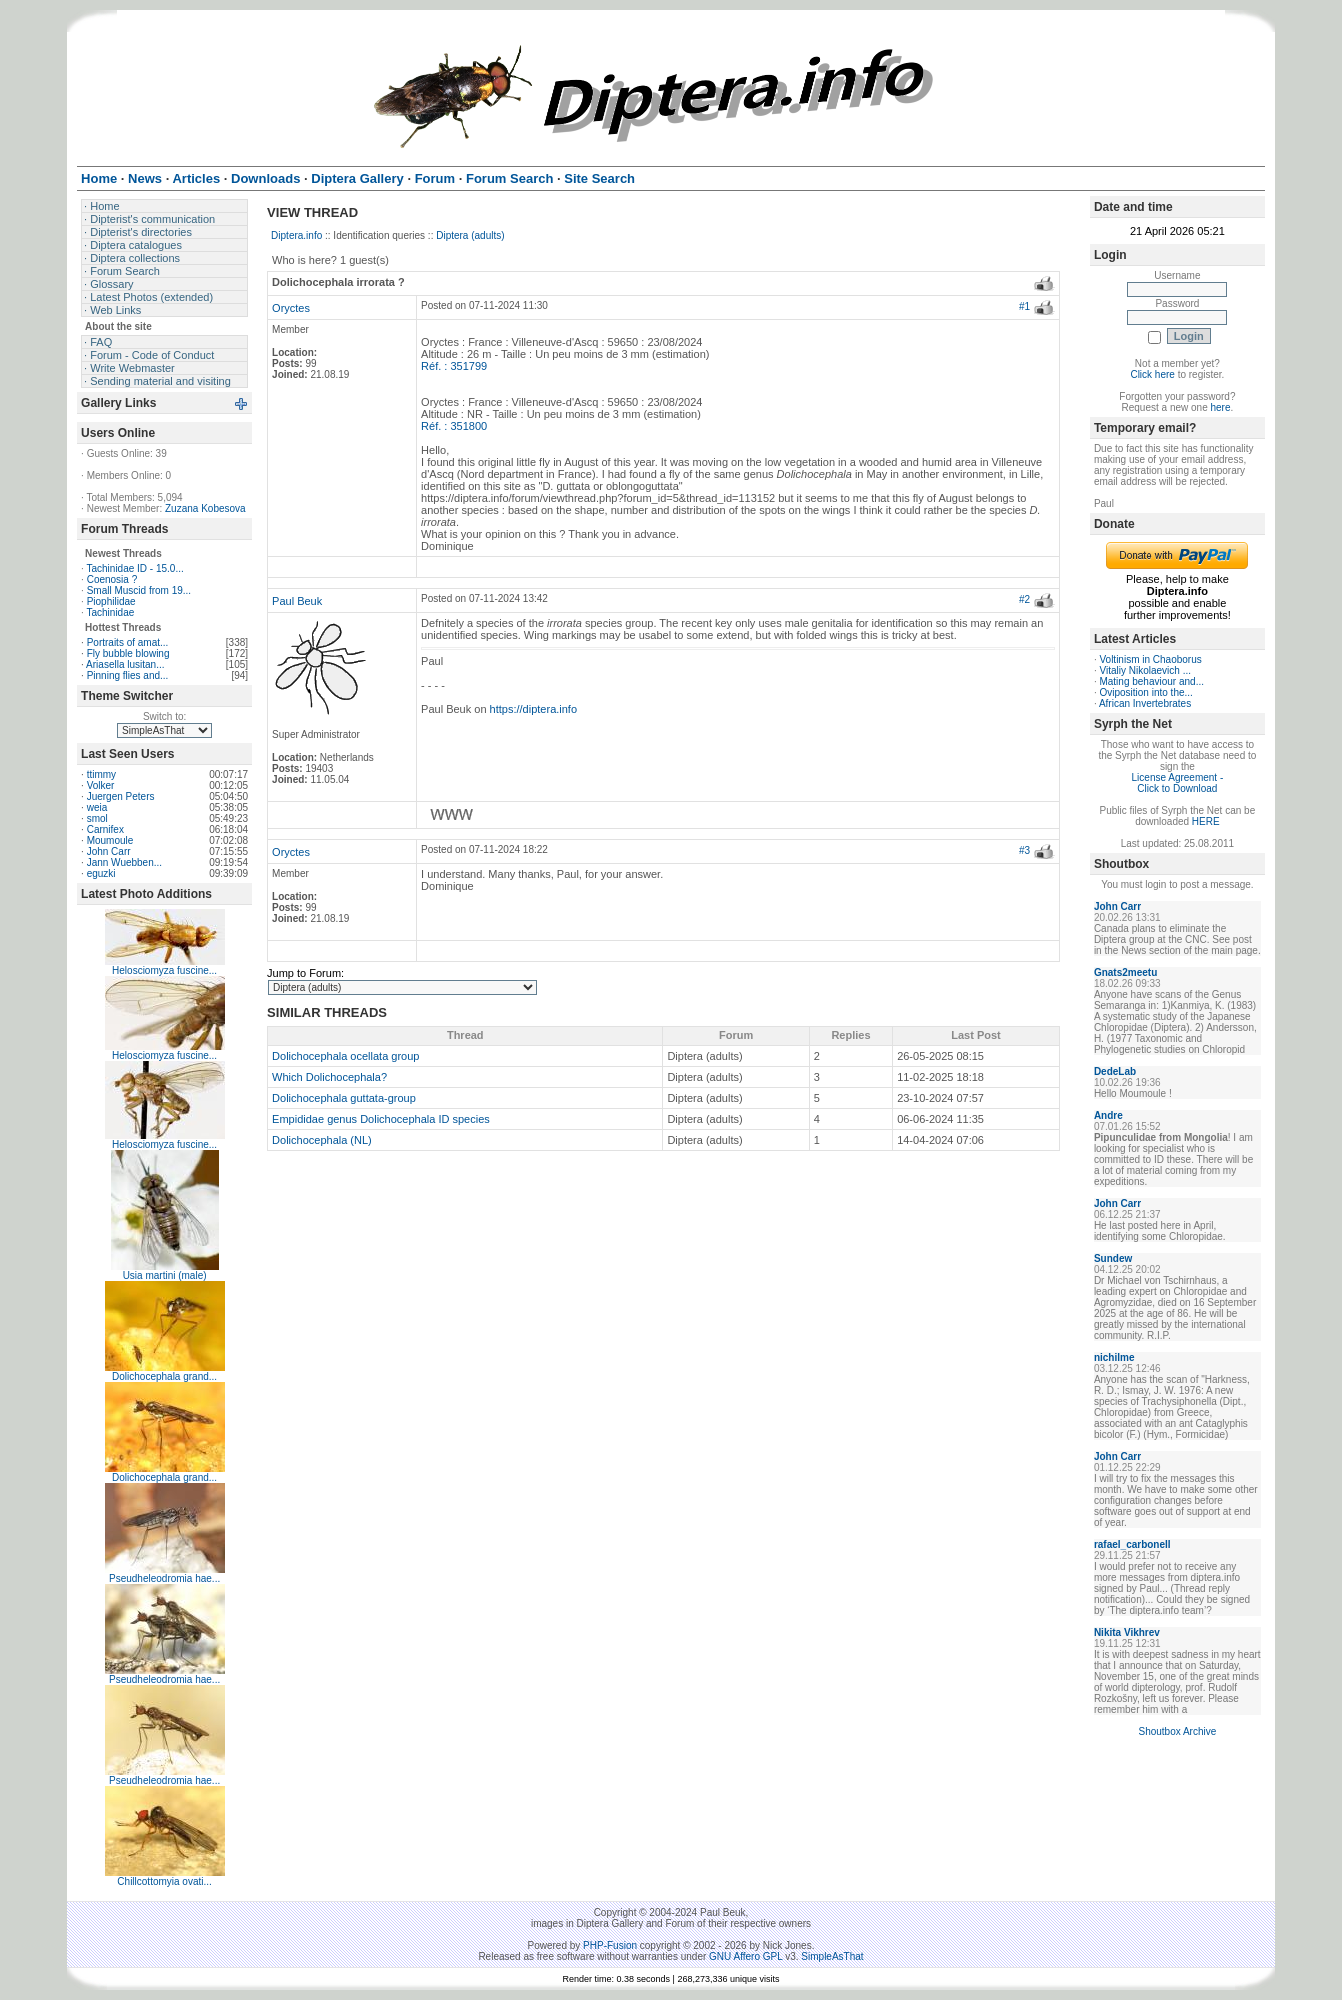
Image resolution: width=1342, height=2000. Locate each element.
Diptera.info (296, 235)
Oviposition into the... (1145, 692)
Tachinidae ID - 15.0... (134, 568)
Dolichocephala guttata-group (344, 1098)
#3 (1024, 850)
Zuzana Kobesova (205, 508)
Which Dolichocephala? (329, 1077)
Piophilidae (111, 601)
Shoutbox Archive (1177, 1731)
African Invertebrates (1145, 703)
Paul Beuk (297, 601)
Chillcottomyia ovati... (164, 1881)
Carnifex (105, 829)
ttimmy (101, 774)
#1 (1024, 306)
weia (97, 807)
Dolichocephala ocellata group (345, 1056)
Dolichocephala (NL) (322, 1140)
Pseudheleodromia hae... (164, 1578)
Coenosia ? (112, 579)
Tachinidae (110, 612)
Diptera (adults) (470, 235)
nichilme (1114, 1357)
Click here (1152, 374)
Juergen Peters (121, 796)
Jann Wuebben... (124, 862)
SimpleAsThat (832, 1956)
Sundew (1113, 1258)
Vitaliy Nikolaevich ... (1145, 670)
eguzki (101, 873)
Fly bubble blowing (128, 653)
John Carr (109, 851)
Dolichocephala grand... (164, 1376)
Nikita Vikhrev (1127, 1632)
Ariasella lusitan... (125, 664)
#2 (1024, 599)
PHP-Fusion (610, 1945)
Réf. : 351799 (454, 366)
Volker (101, 785)
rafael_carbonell (1132, 1544)
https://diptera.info (533, 709)
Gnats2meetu (1125, 972)
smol (97, 818)
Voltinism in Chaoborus (1150, 659)
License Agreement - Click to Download (1178, 783)
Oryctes (291, 308)
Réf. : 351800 (454, 426)
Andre (1108, 1115)
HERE (1206, 821)
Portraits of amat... (128, 642)
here (1220, 407)
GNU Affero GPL (745, 1956)
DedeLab (1115, 1071)
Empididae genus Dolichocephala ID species (381, 1119)
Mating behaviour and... (1151, 681)
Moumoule (110, 840)
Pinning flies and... (128, 675)
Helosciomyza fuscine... (164, 970)
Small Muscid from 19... (139, 590)
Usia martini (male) (165, 1275)
